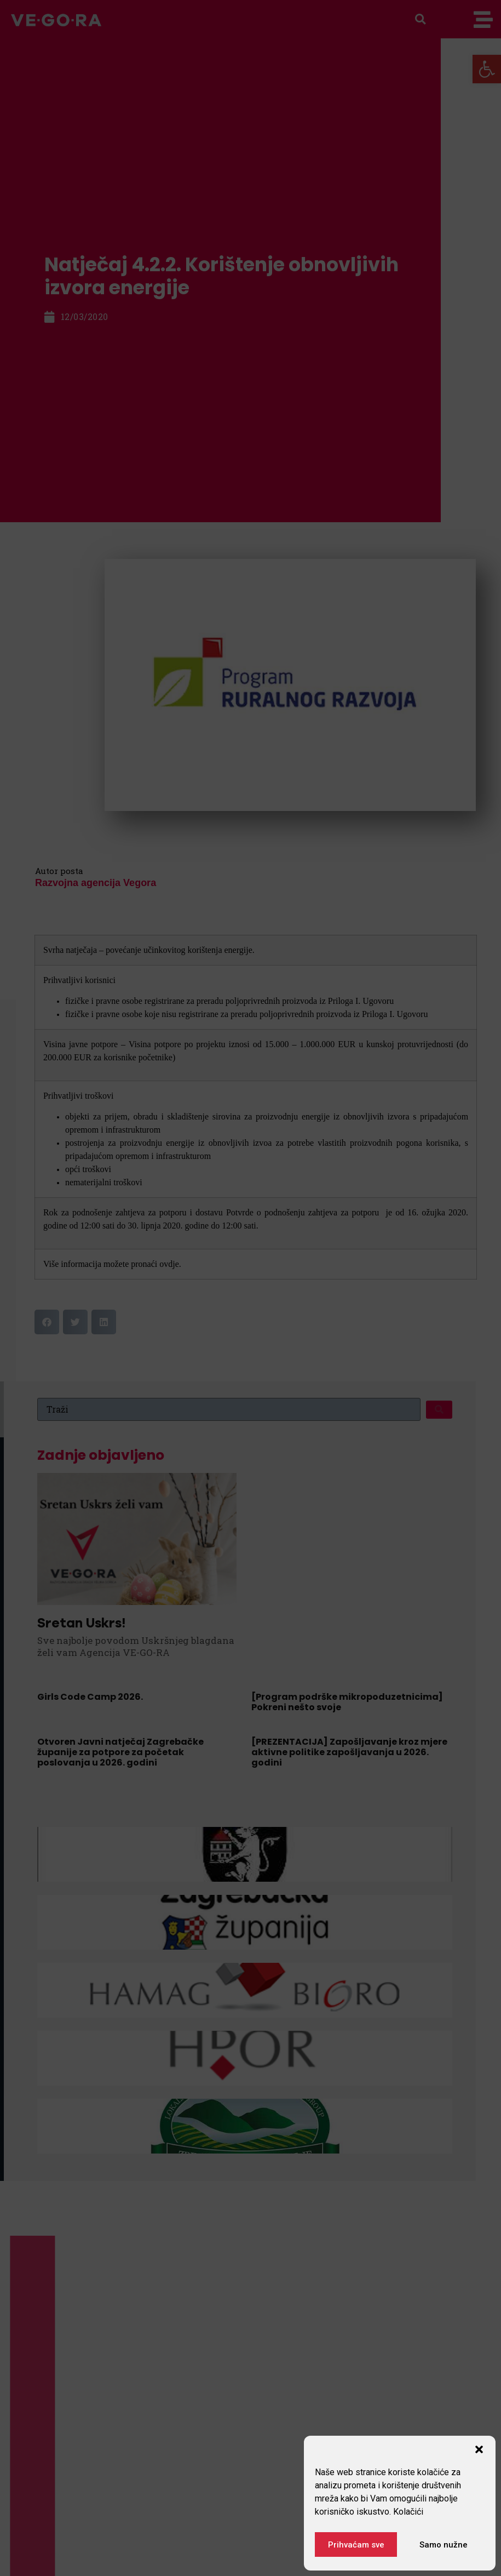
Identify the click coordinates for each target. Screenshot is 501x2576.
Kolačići (408, 2511)
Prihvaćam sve (356, 2545)
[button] (479, 2449)
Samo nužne (443, 2545)
